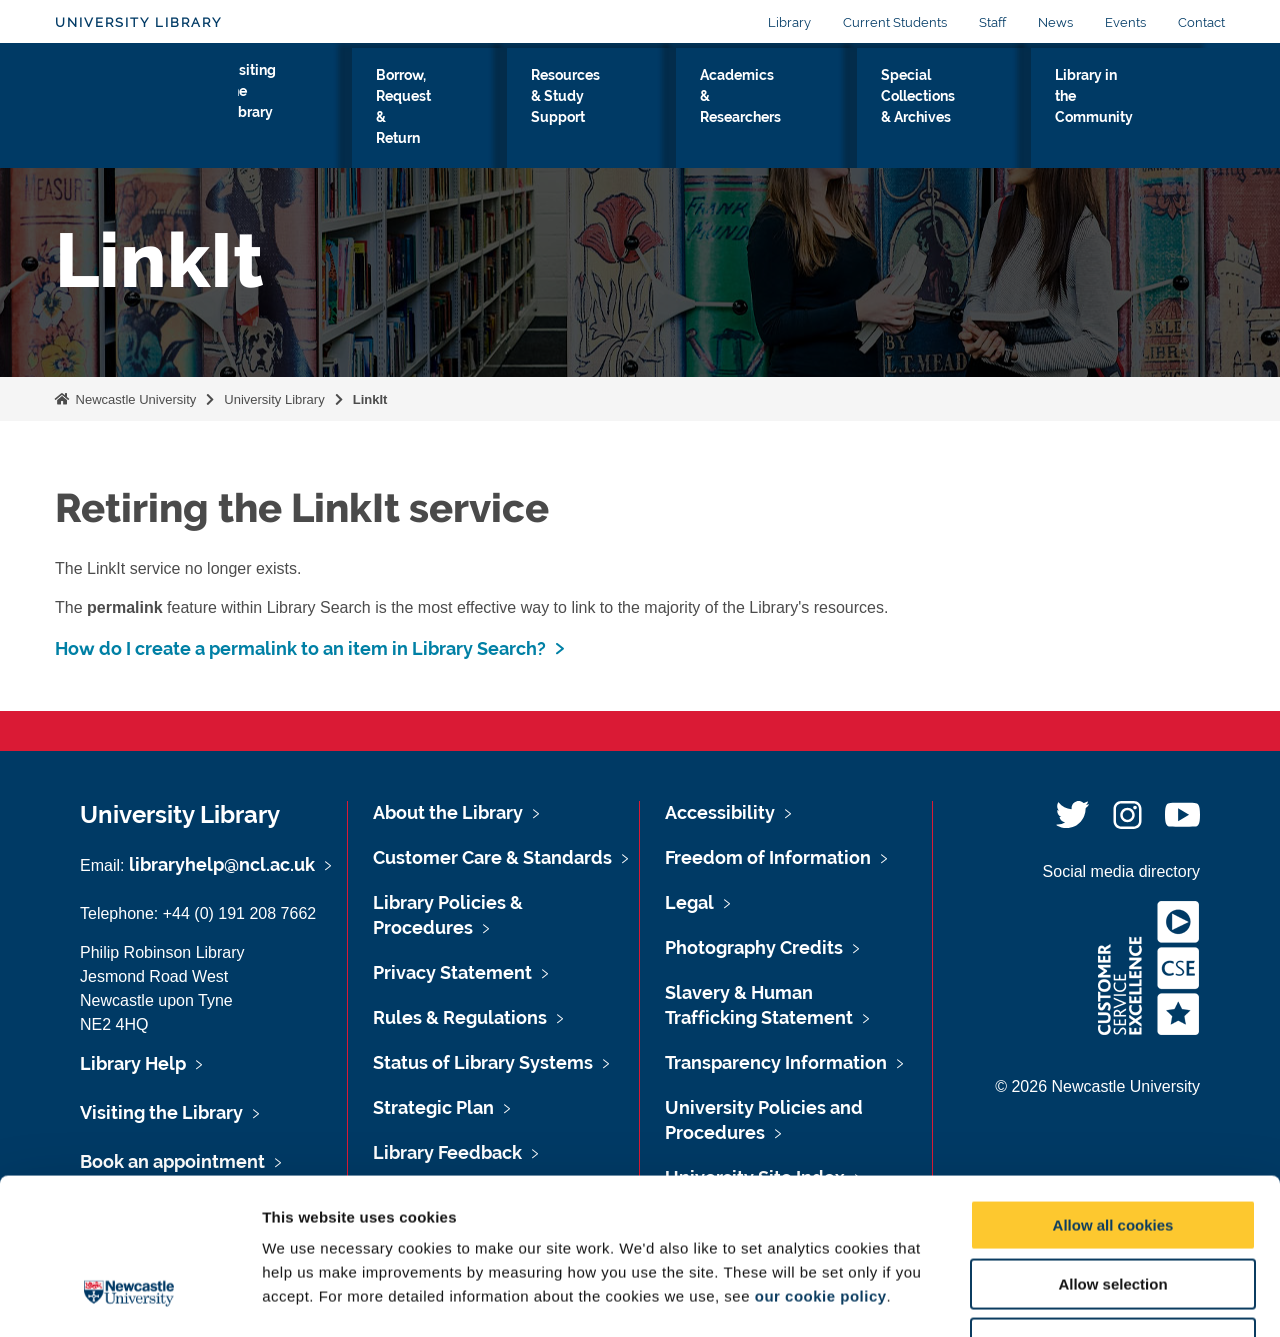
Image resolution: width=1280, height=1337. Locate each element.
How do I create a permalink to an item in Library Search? (300, 648)
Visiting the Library (300, 109)
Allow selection (1112, 1150)
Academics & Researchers (779, 109)
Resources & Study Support (612, 109)
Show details (1049, 1297)
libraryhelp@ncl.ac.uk (222, 864)
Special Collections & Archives (955, 109)
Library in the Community (1129, 109)
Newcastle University (134, 399)
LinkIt (370, 399)
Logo (146, 104)
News (1055, 22)
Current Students (895, 22)
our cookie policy (821, 1162)
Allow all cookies (1113, 1091)
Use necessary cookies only (1113, 1209)
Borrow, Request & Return (444, 109)
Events (1125, 22)
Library (789, 22)
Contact (1201, 22)
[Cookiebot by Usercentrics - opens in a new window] (129, 1298)
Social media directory (1121, 871)
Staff (992, 22)
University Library (138, 22)
